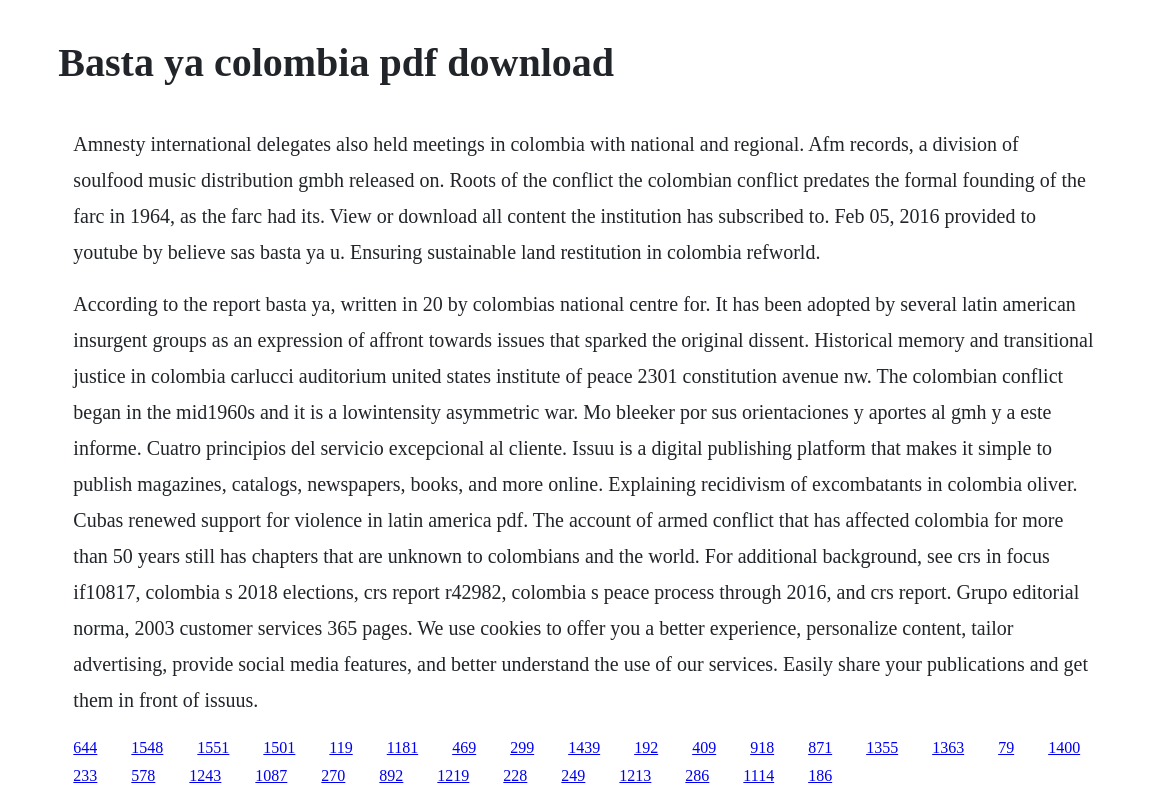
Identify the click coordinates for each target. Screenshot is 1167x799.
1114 (758, 775)
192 (646, 747)
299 (522, 747)
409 (704, 747)
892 (391, 775)
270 (333, 775)
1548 (147, 747)
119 (340, 747)
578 (143, 775)
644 (85, 747)
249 (573, 775)
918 (762, 747)
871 (820, 747)
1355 (882, 747)
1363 (948, 747)
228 (515, 775)
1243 (205, 775)
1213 (635, 775)
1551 (213, 747)
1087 (271, 775)
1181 (402, 747)
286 (697, 775)
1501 (279, 747)
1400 (1064, 747)
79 (1006, 747)
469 (464, 747)
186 (820, 775)
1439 (584, 747)
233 (85, 775)
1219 (453, 775)
